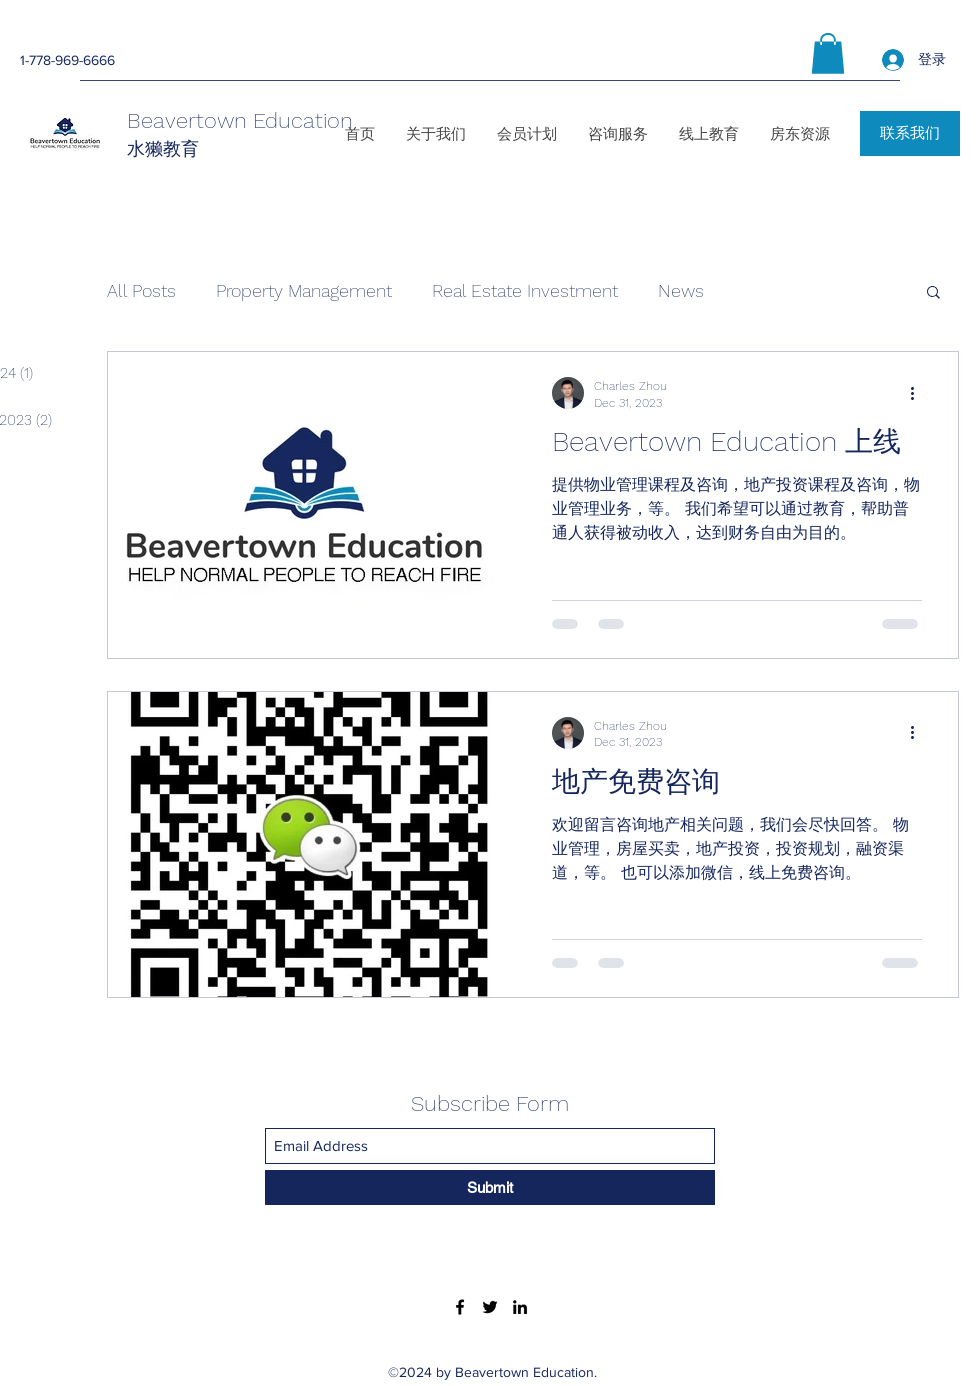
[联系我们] (910, 133)
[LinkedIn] (520, 1307)
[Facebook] (460, 1307)
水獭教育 (163, 148)
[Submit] (490, 1187)
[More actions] (919, 393)
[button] (828, 53)
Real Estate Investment (525, 290)
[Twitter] (490, 1307)
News (681, 290)
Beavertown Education (240, 120)
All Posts (141, 290)
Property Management (304, 290)
